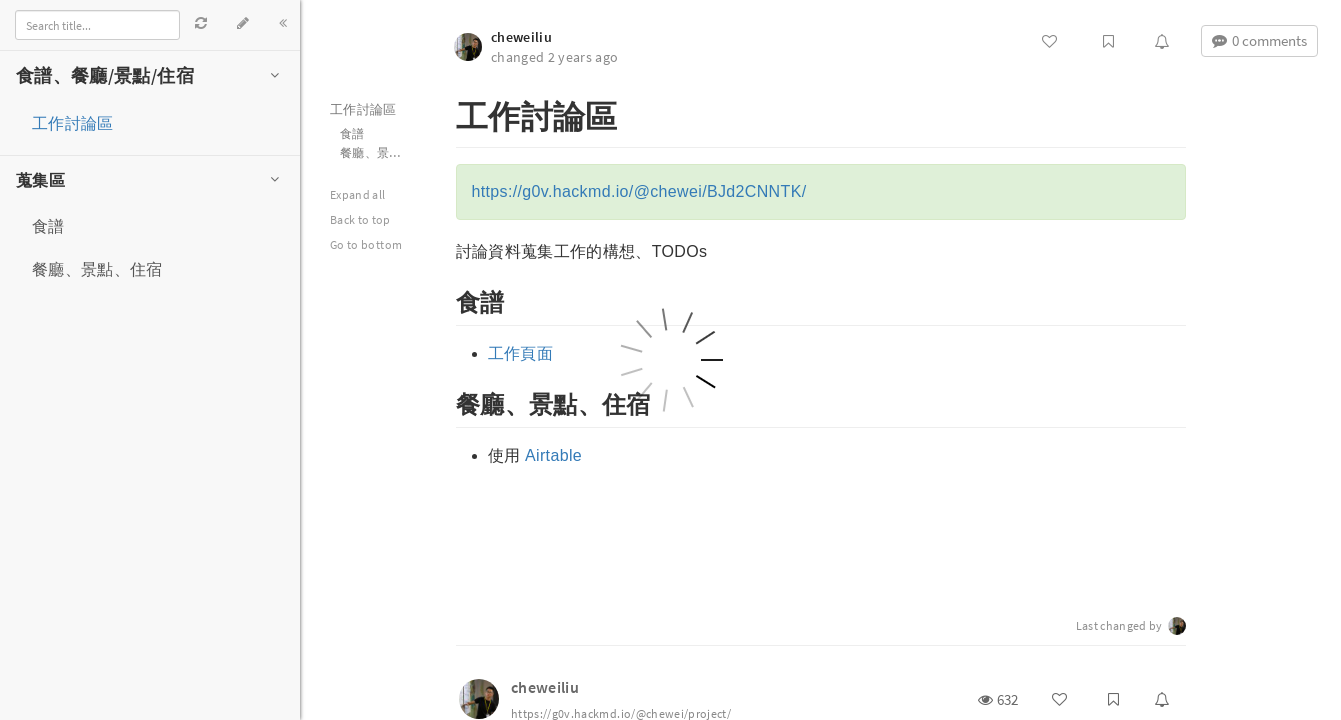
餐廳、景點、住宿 (97, 269)
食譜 (48, 226)
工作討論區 (73, 123)
